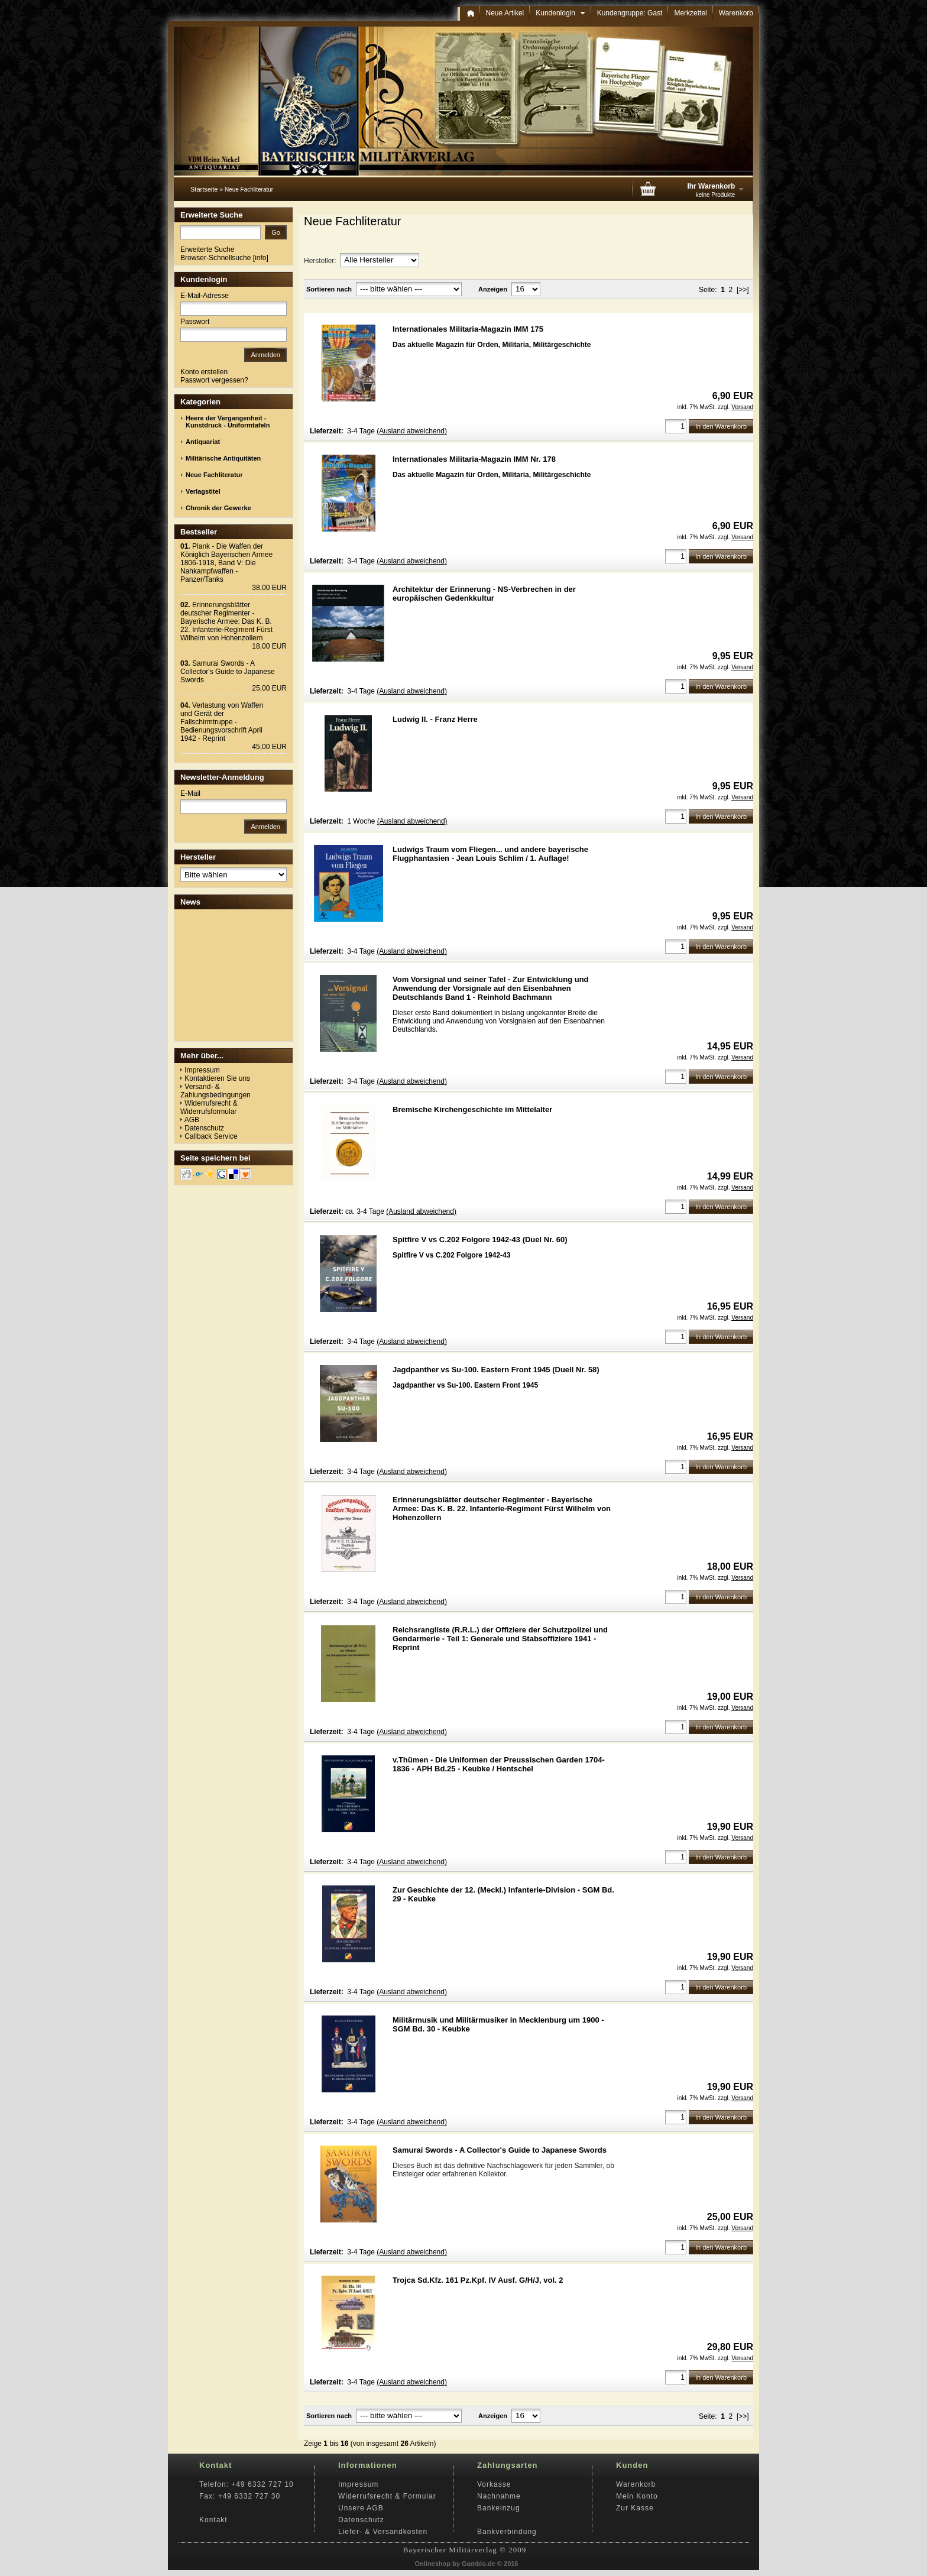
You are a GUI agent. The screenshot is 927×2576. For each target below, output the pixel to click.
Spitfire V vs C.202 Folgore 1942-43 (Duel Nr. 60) (480, 1239)
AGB (191, 1120)
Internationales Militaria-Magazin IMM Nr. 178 (474, 459)
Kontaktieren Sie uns (217, 1078)
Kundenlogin (560, 13)
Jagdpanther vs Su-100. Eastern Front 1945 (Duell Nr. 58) (496, 1369)
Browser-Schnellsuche (215, 258)
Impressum (201, 1070)
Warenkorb (736, 13)
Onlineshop (433, 2563)
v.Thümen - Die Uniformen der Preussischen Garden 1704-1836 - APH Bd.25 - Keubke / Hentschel (499, 1764)
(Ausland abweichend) (412, 431)
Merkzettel (690, 13)
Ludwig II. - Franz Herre (435, 719)
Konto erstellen (204, 372)
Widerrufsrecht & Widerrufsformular (209, 1107)
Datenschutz (204, 1128)
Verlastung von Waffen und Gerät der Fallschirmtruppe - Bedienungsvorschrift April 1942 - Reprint (221, 722)
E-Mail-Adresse (204, 295)
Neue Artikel (505, 13)
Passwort (194, 321)
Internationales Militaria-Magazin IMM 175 (468, 329)
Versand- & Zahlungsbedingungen (215, 1091)
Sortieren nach (329, 289)
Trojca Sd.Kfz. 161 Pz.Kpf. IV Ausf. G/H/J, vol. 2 (478, 2280)
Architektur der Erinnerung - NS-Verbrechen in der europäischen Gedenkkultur (484, 593)
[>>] (743, 290)
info (260, 258)
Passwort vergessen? (214, 380)
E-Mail (190, 793)
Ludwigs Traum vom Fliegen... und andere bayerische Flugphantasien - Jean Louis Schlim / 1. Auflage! (490, 854)
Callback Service (210, 1136)
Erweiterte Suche (207, 249)
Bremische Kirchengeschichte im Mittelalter (472, 1109)
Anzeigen (492, 289)
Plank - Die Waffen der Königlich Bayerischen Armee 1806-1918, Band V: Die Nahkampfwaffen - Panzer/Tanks (226, 563)
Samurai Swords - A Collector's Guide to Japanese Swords (500, 2150)
